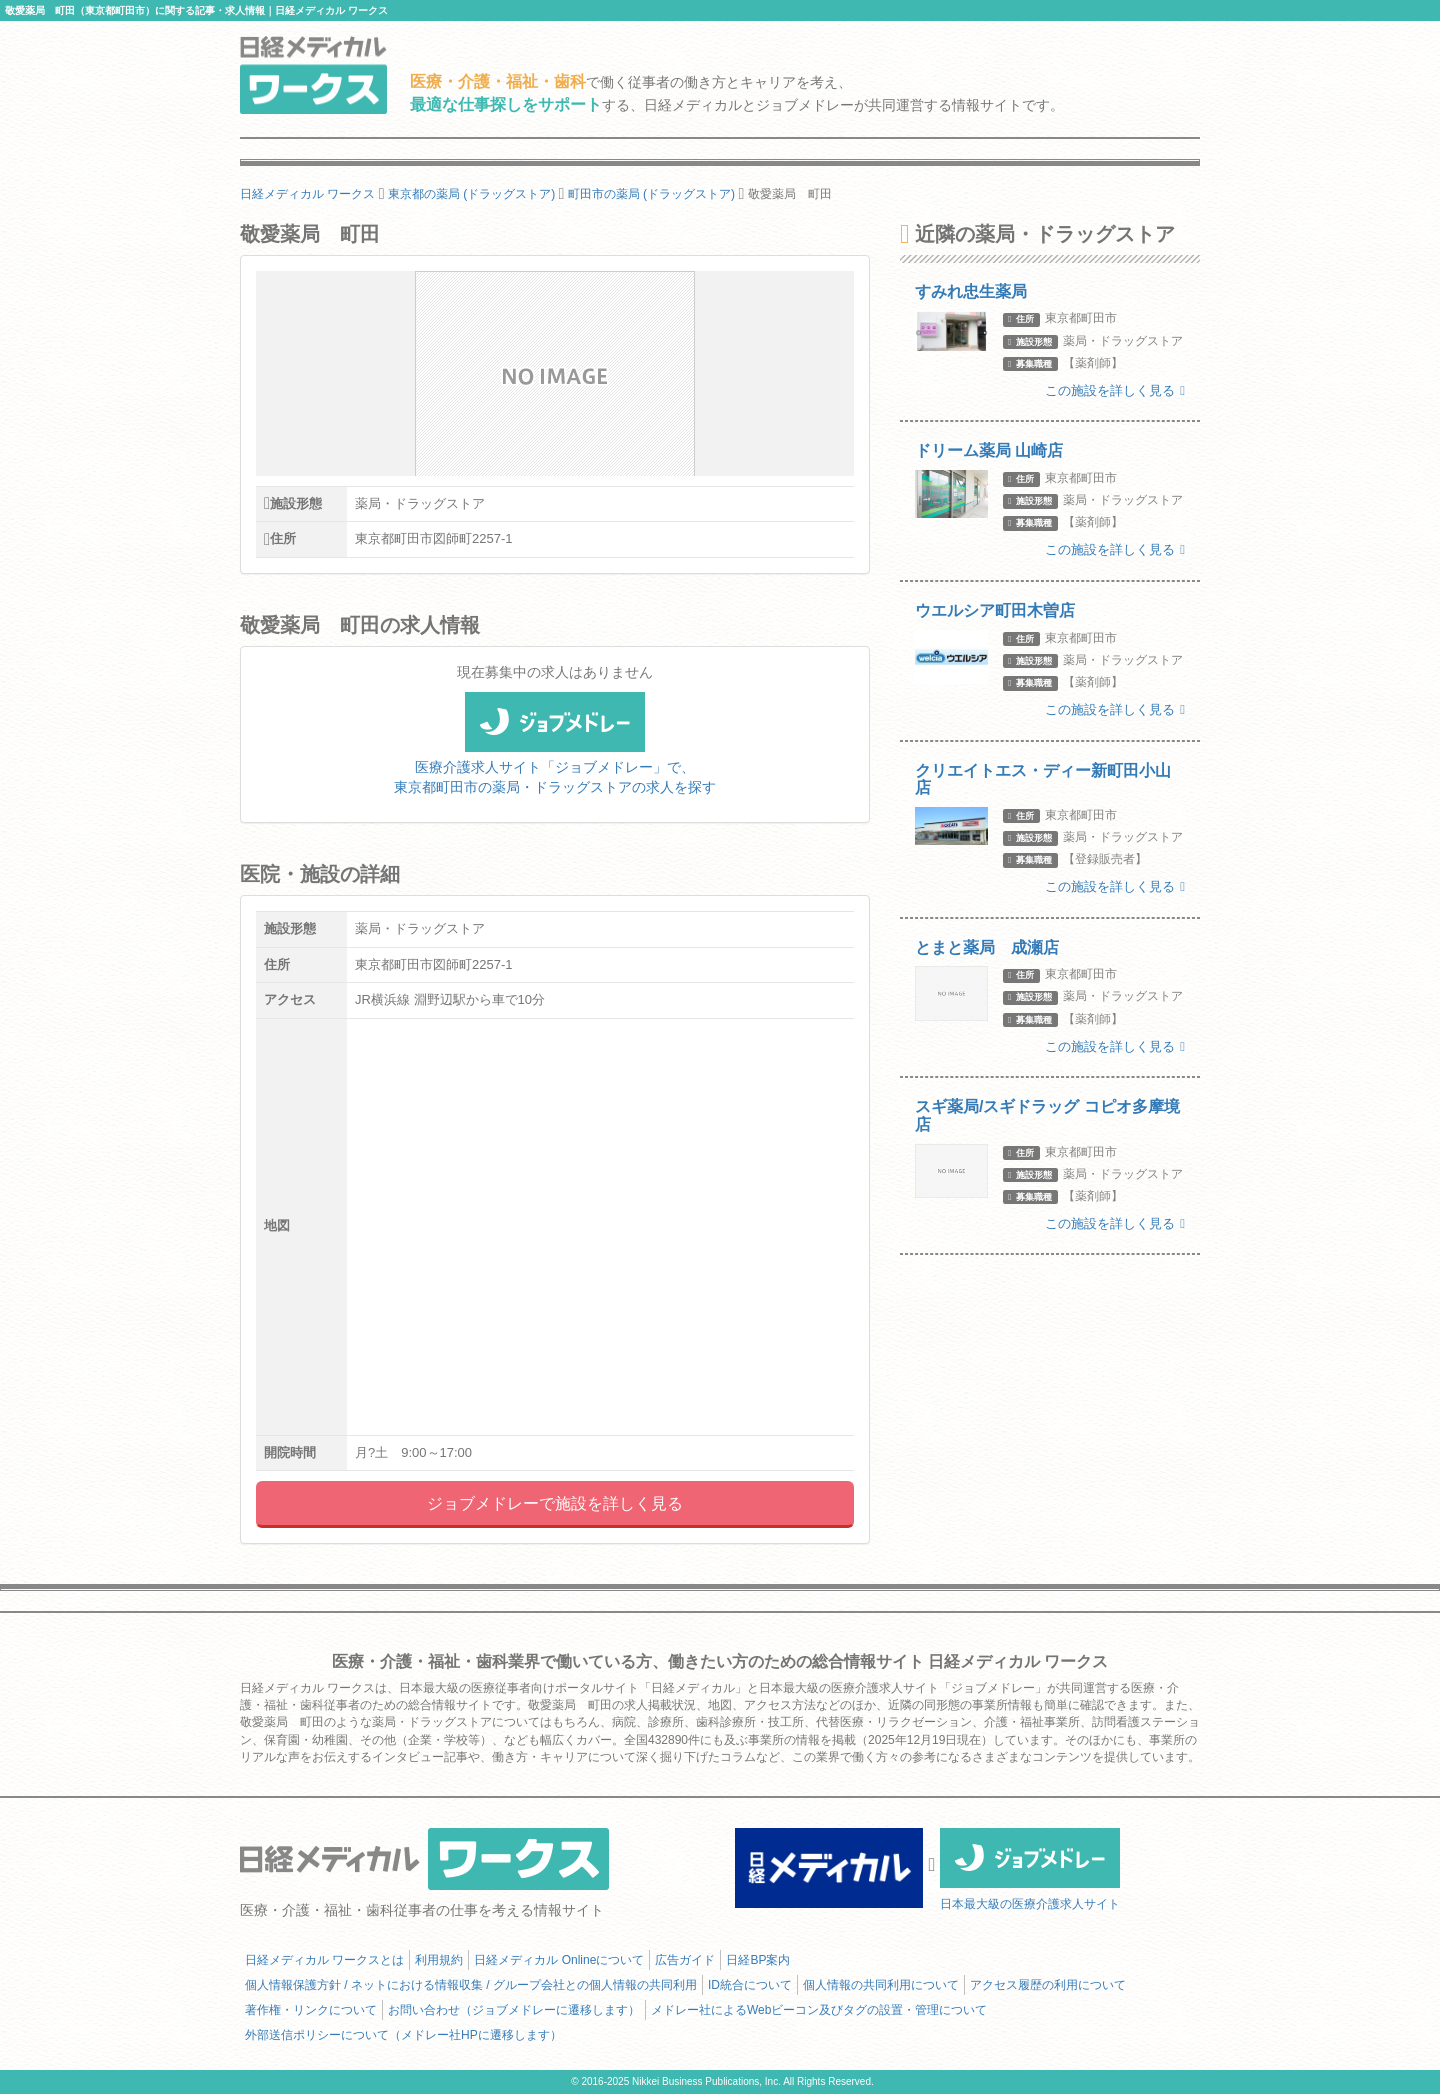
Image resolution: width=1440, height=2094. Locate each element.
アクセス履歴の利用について (1048, 1985)
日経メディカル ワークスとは (324, 1960)
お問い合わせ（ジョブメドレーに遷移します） (514, 2010)
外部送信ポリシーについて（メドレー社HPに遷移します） (403, 2035)
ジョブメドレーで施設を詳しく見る (555, 1503)
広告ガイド (685, 1960)
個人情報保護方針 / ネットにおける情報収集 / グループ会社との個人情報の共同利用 (471, 1985)
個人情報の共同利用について (881, 1985)
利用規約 (439, 1960)
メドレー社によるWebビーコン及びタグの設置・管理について (819, 2010)
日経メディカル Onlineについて (559, 1960)
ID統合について (750, 1985)
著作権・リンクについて (311, 2010)
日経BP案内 (758, 1960)
